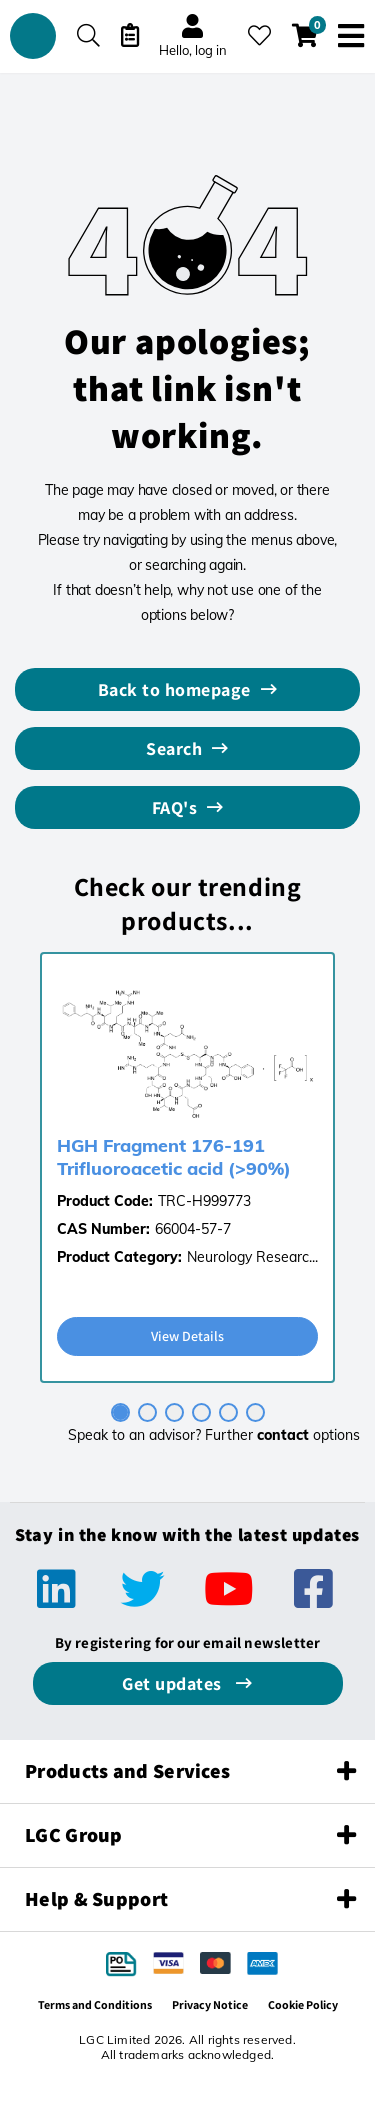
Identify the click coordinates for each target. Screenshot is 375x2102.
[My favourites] (259, 35)
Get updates (174, 1683)
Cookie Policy (303, 2004)
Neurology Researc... (252, 1257)
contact (283, 1435)
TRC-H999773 (204, 1201)
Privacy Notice (210, 2004)
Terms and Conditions (95, 2004)
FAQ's (175, 807)
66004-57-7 (193, 1229)
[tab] (120, 1412)
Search (174, 748)
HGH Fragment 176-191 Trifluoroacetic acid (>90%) (174, 1157)
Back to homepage (174, 689)
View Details (187, 1336)
